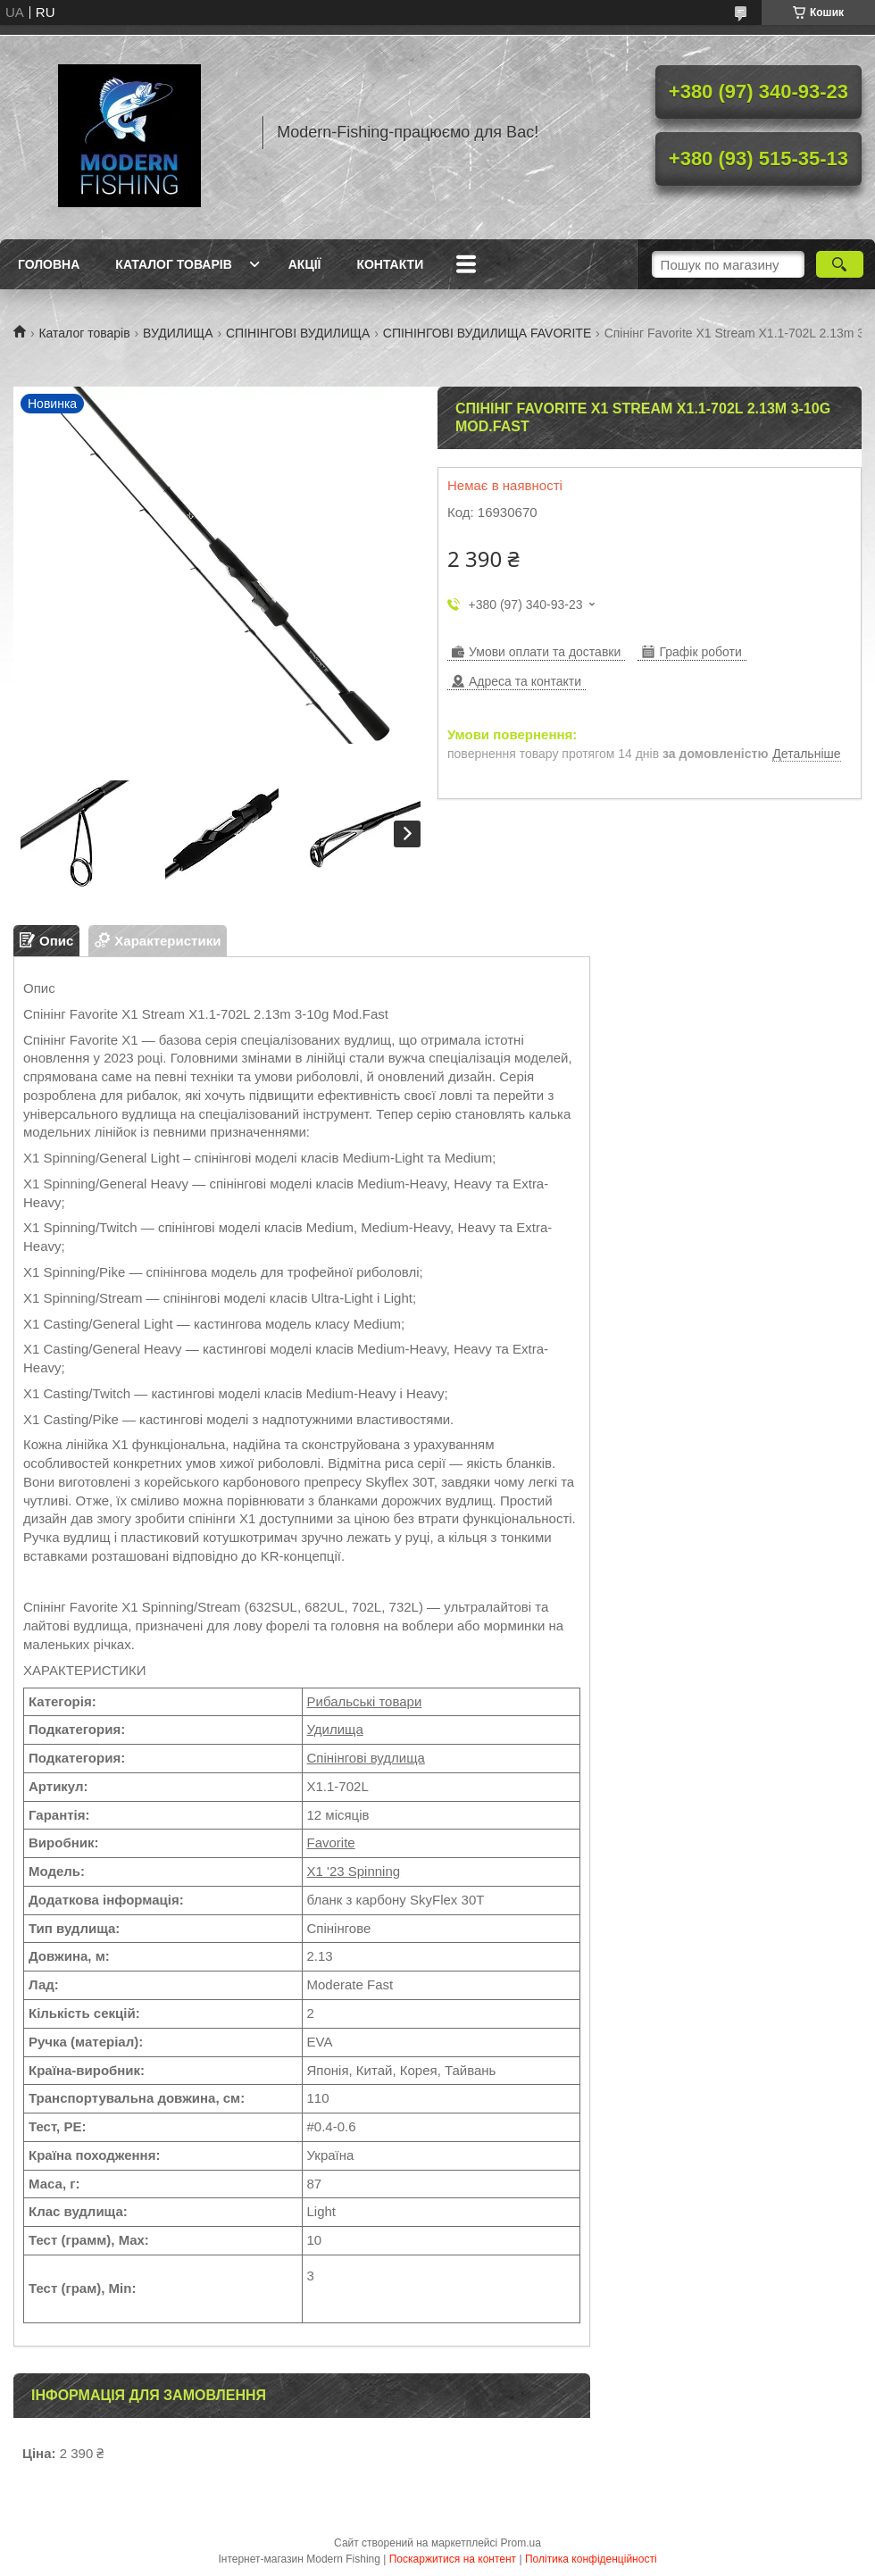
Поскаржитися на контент (452, 2559)
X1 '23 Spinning (354, 1871)
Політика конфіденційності (591, 2559)
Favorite (331, 1842)
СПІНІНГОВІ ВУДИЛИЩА (298, 333)
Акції (304, 264)
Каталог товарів (173, 264)
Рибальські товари (364, 1701)
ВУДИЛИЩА (177, 333)
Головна (48, 264)
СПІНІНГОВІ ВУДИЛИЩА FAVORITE (487, 333)
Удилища (335, 1729)
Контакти (389, 264)
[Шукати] (839, 264)
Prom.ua (521, 2543)
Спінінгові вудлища (366, 1757)
